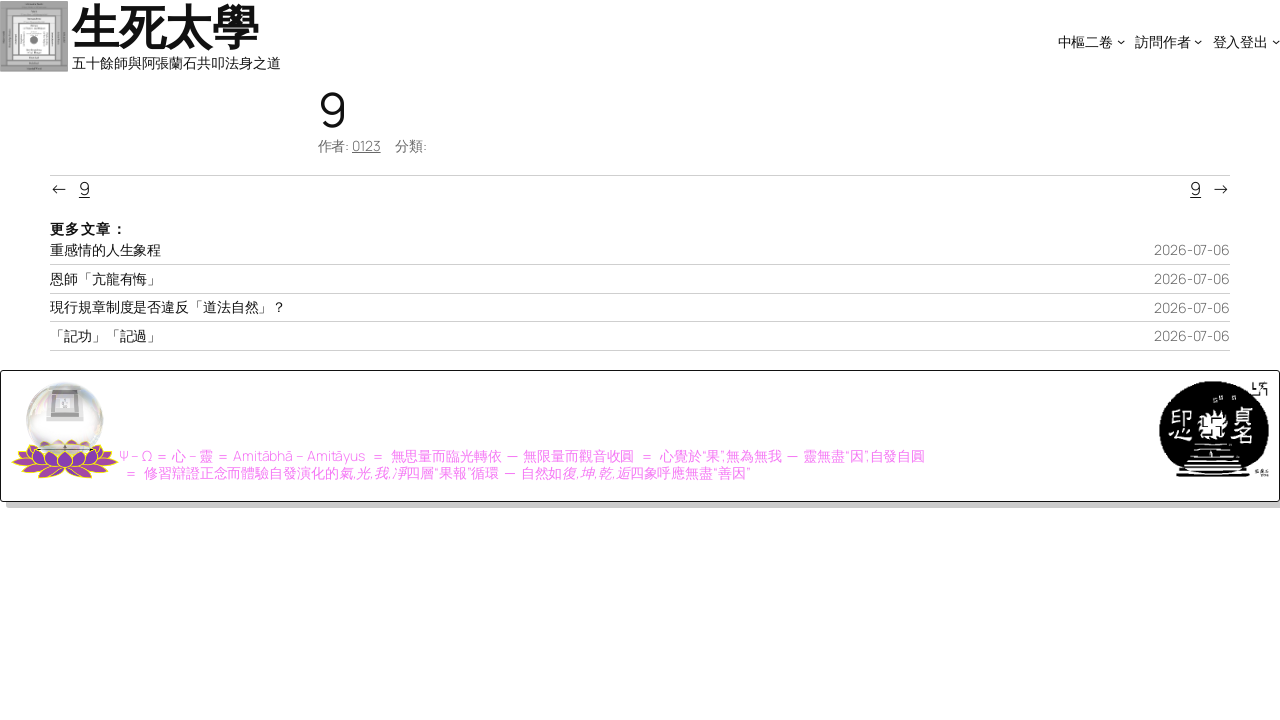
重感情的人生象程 (105, 250)
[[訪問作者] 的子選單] (1198, 41)
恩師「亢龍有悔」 (105, 279)
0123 (366, 145)
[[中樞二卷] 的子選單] (1121, 41)
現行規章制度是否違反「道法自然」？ (168, 307)
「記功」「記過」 (105, 336)
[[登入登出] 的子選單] (1276, 41)
